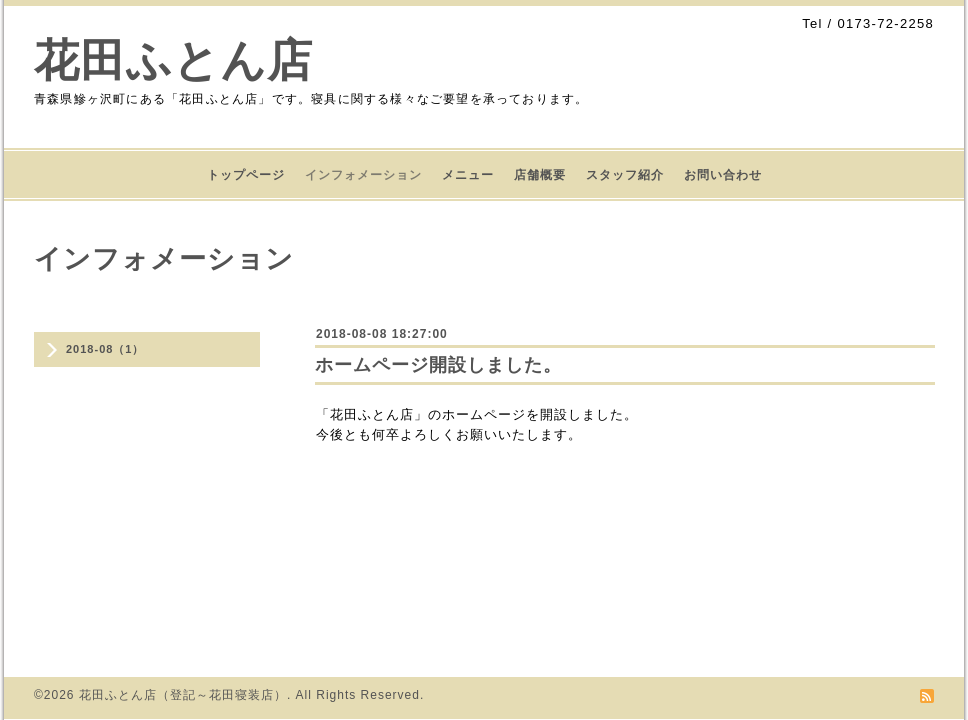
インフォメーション (363, 175)
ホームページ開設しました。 (438, 365)
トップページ (246, 175)
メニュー (468, 175)
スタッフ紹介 (625, 175)
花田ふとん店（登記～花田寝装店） (183, 695)
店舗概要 (540, 175)
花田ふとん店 (173, 60)
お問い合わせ (723, 175)
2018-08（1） (105, 349)
